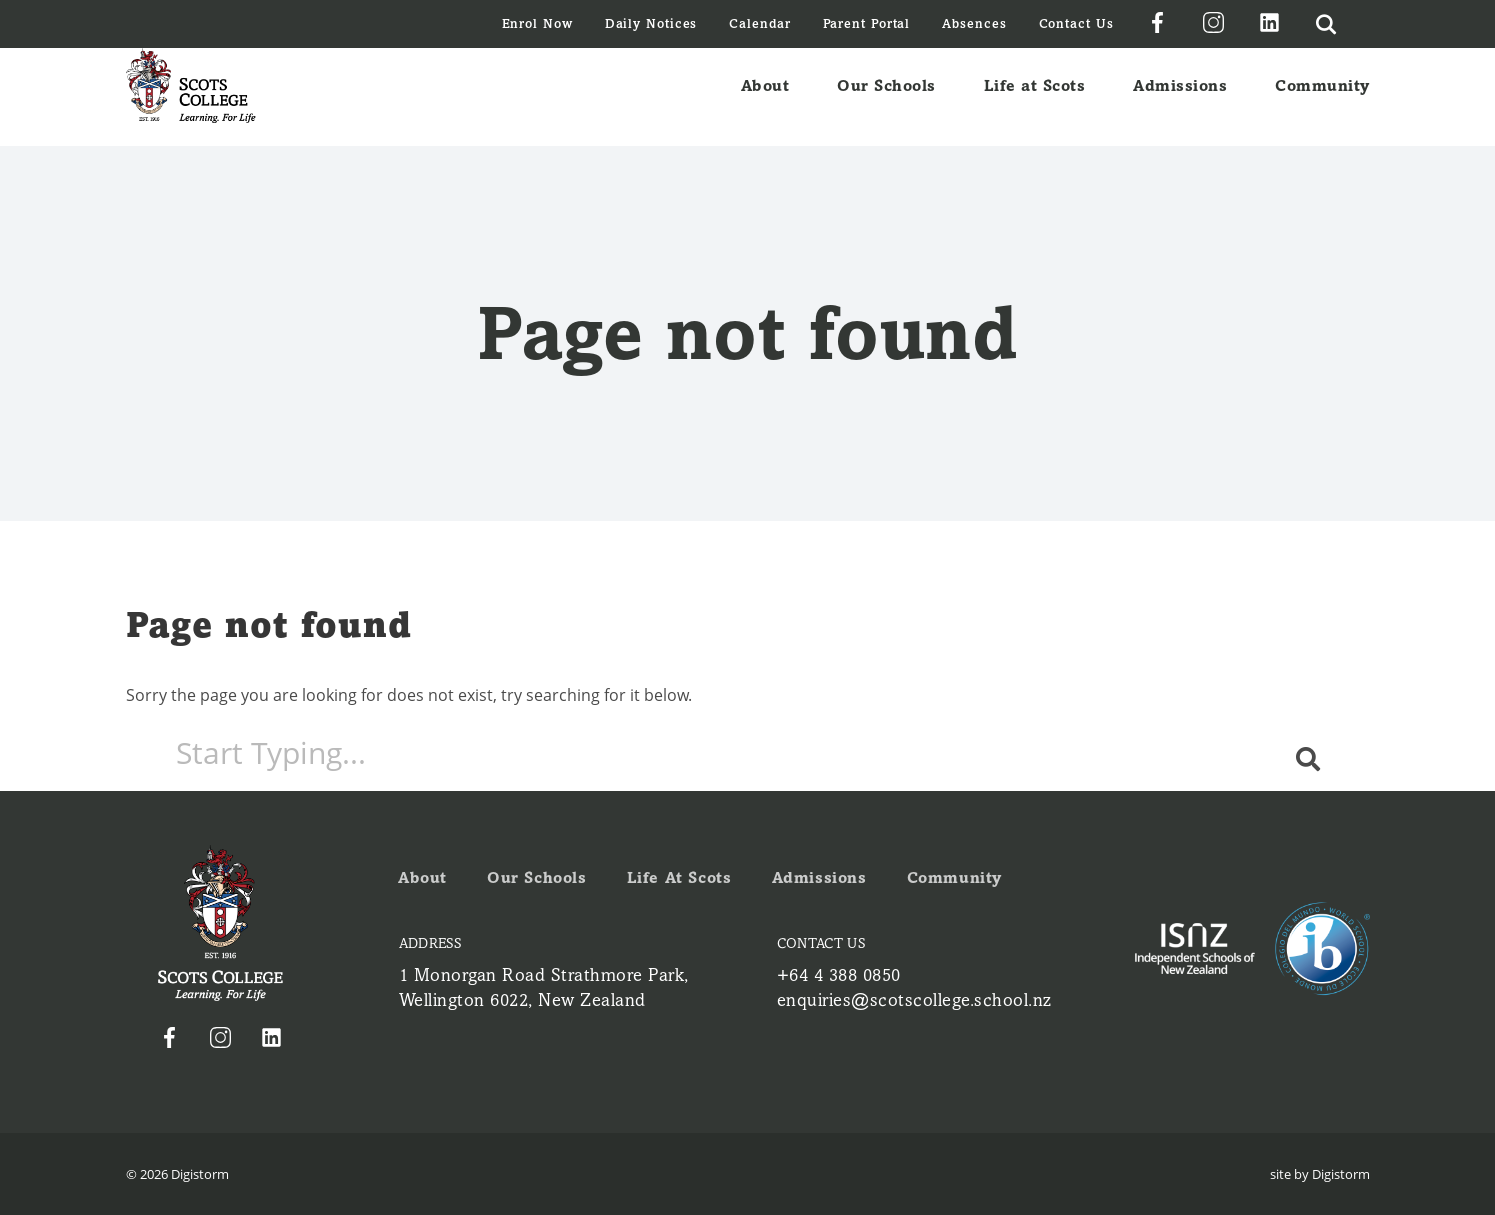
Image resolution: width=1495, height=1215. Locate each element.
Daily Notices (651, 23)
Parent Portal (867, 23)
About (765, 96)
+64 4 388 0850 (839, 975)
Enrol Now (537, 23)
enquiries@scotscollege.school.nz (914, 1000)
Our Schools (886, 96)
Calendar (759, 23)
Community (1322, 96)
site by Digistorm (1320, 1174)
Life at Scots (1035, 96)
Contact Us (1076, 23)
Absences (974, 23)
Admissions (1180, 96)
